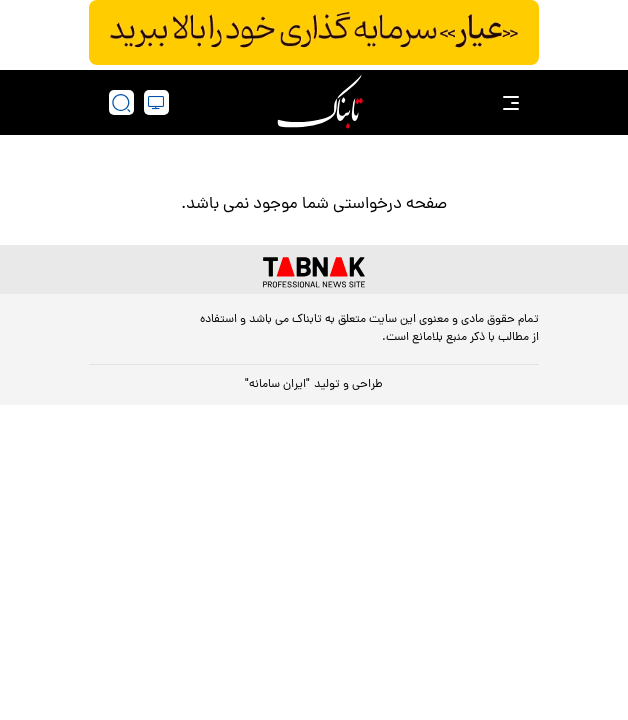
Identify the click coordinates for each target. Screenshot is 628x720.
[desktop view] (156, 102)
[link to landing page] (320, 102)
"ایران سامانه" (277, 385)
